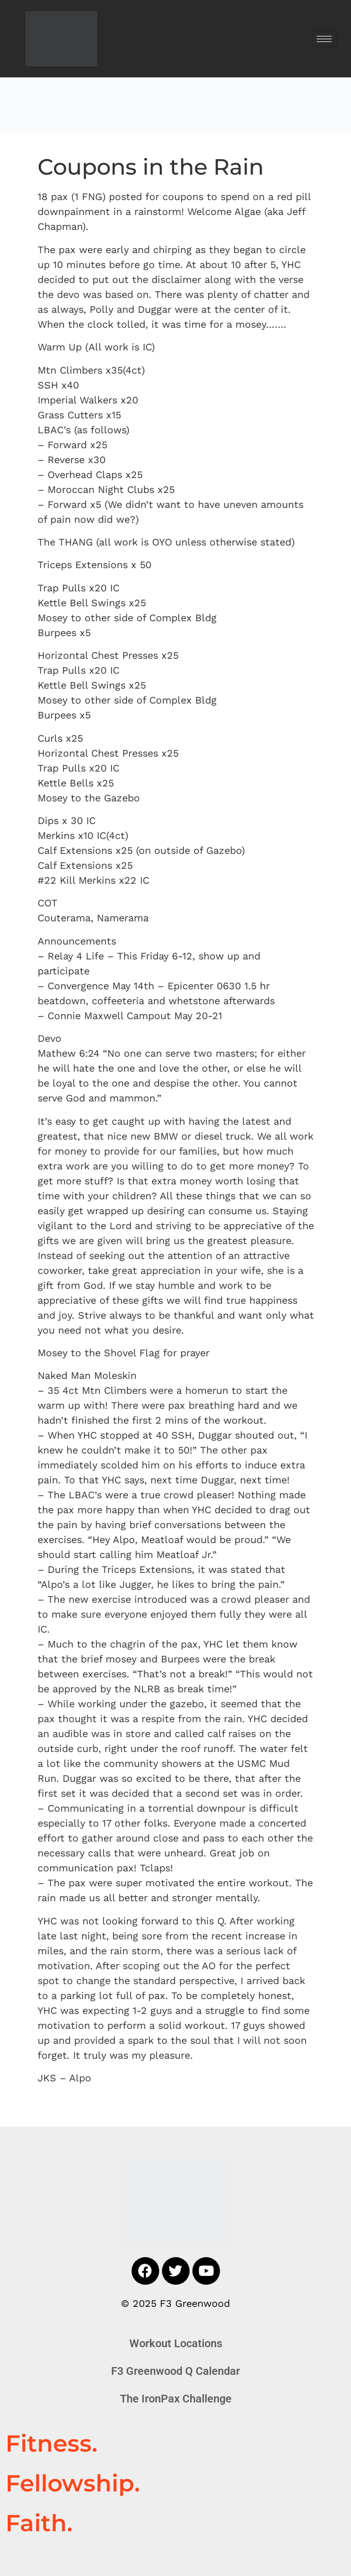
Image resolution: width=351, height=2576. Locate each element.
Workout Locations (175, 2343)
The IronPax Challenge (176, 2398)
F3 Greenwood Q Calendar (175, 2371)
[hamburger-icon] (324, 39)
